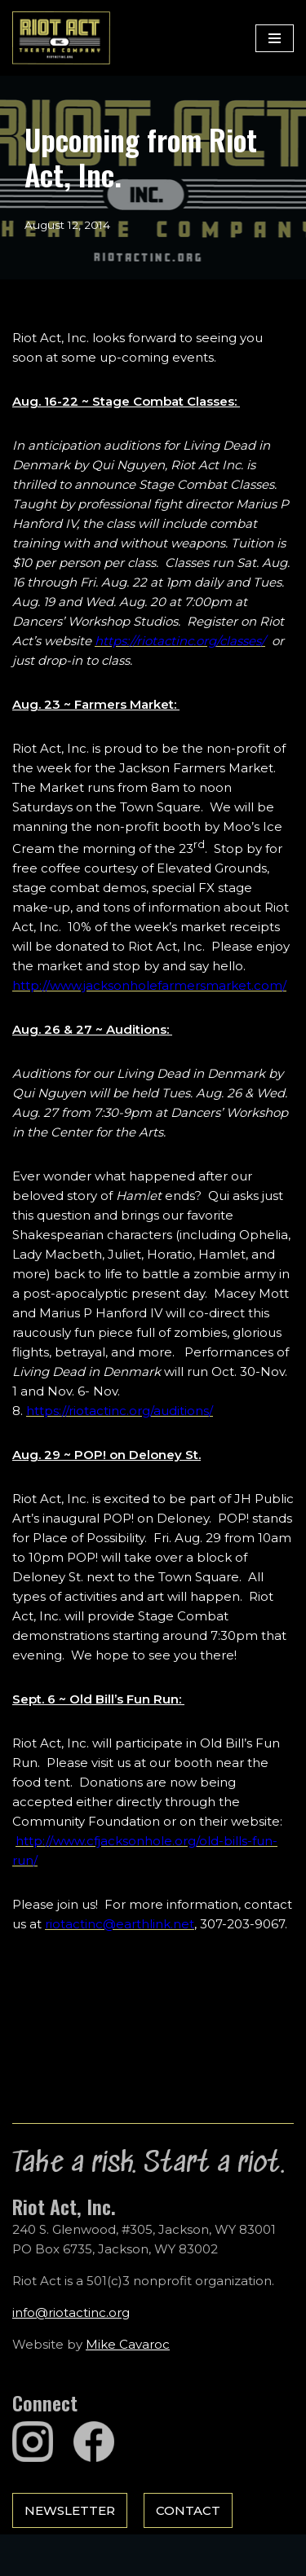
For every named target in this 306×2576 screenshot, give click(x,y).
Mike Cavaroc (128, 2344)
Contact (188, 2510)
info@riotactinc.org (71, 2312)
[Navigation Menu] (274, 38)
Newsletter (69, 2510)
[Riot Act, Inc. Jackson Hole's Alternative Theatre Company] (61, 37)
